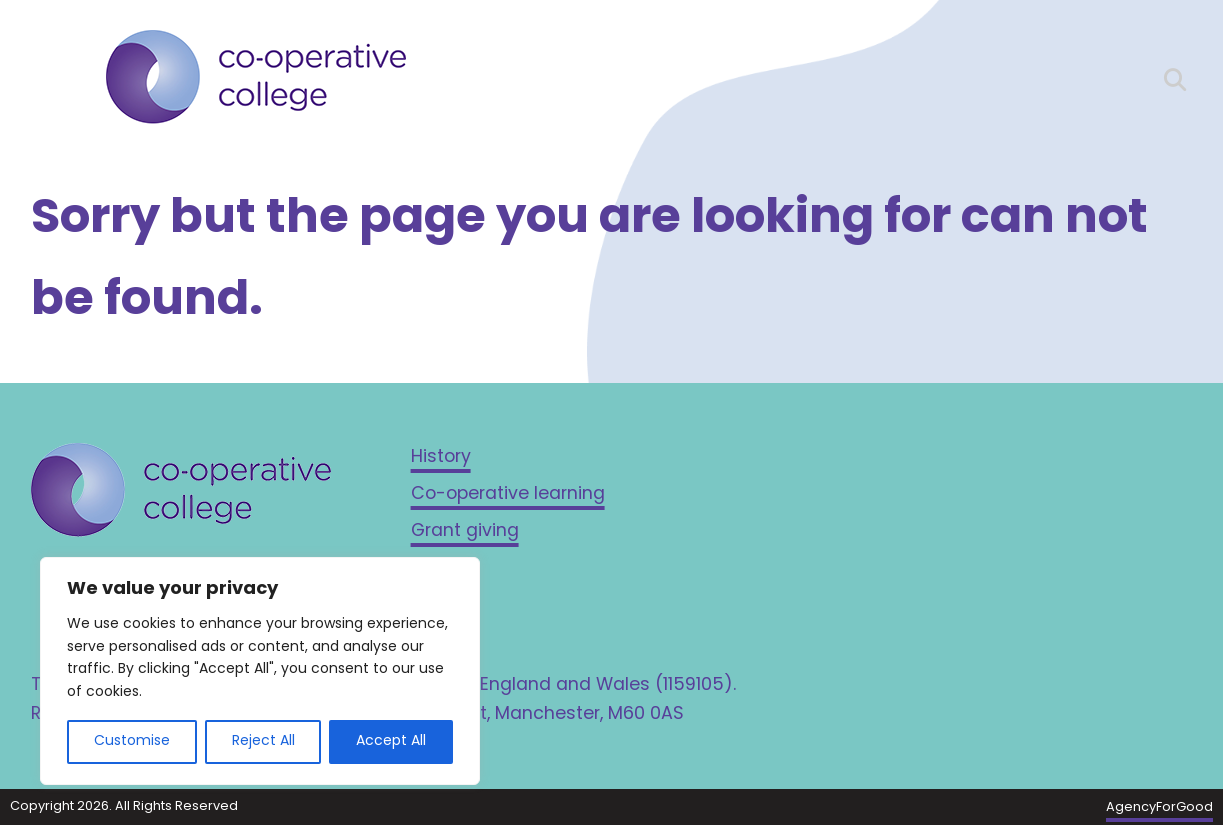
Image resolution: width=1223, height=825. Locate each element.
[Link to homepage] (256, 82)
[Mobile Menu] (48, 75)
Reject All (263, 741)
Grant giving (465, 531)
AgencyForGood (1159, 807)
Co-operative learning (508, 494)
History (441, 457)
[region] (260, 671)
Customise (132, 741)
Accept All (391, 741)
